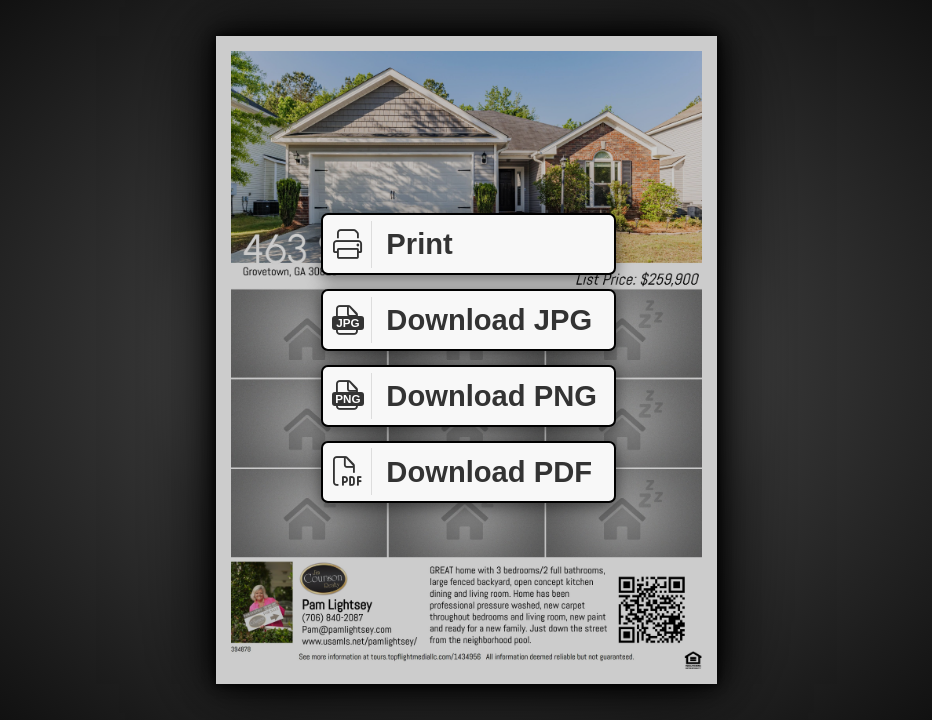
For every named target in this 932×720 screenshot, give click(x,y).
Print (388, 244)
